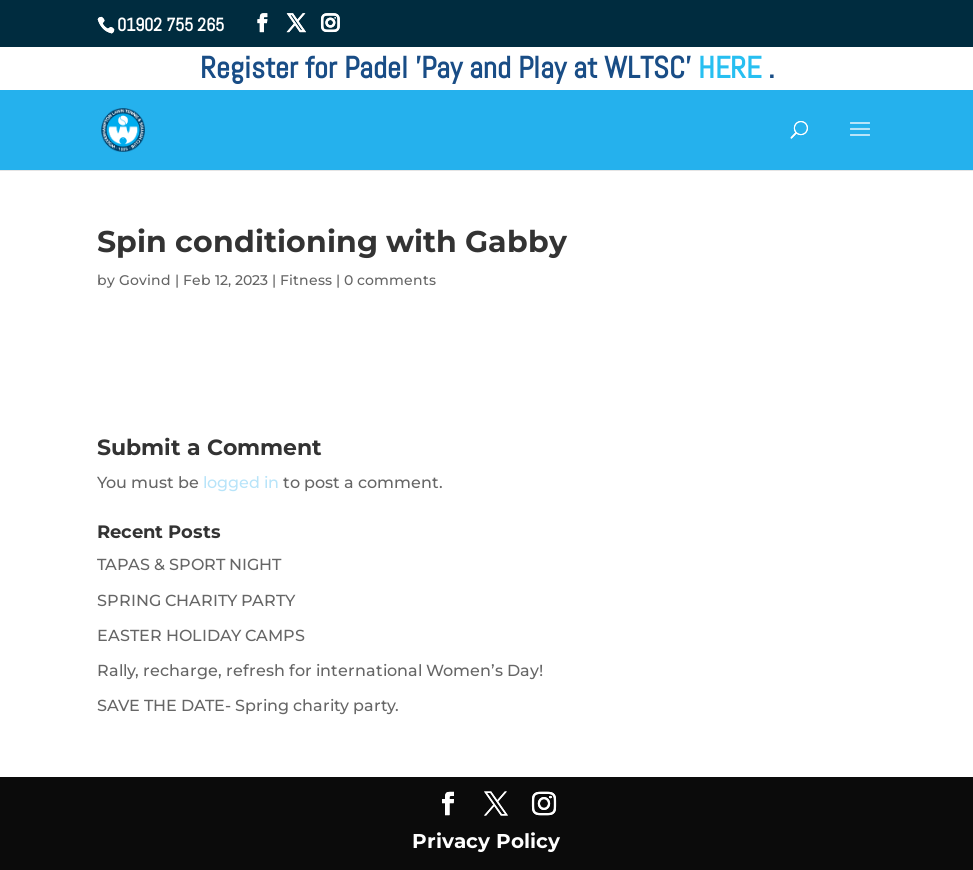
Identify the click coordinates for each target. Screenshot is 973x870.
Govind (145, 280)
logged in (241, 482)
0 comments (390, 280)
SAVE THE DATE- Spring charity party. (248, 705)
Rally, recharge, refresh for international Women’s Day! (320, 670)
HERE (733, 68)
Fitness (306, 280)
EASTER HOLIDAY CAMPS (201, 635)
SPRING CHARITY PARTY (196, 600)
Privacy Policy (486, 841)
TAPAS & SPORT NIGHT (189, 564)
